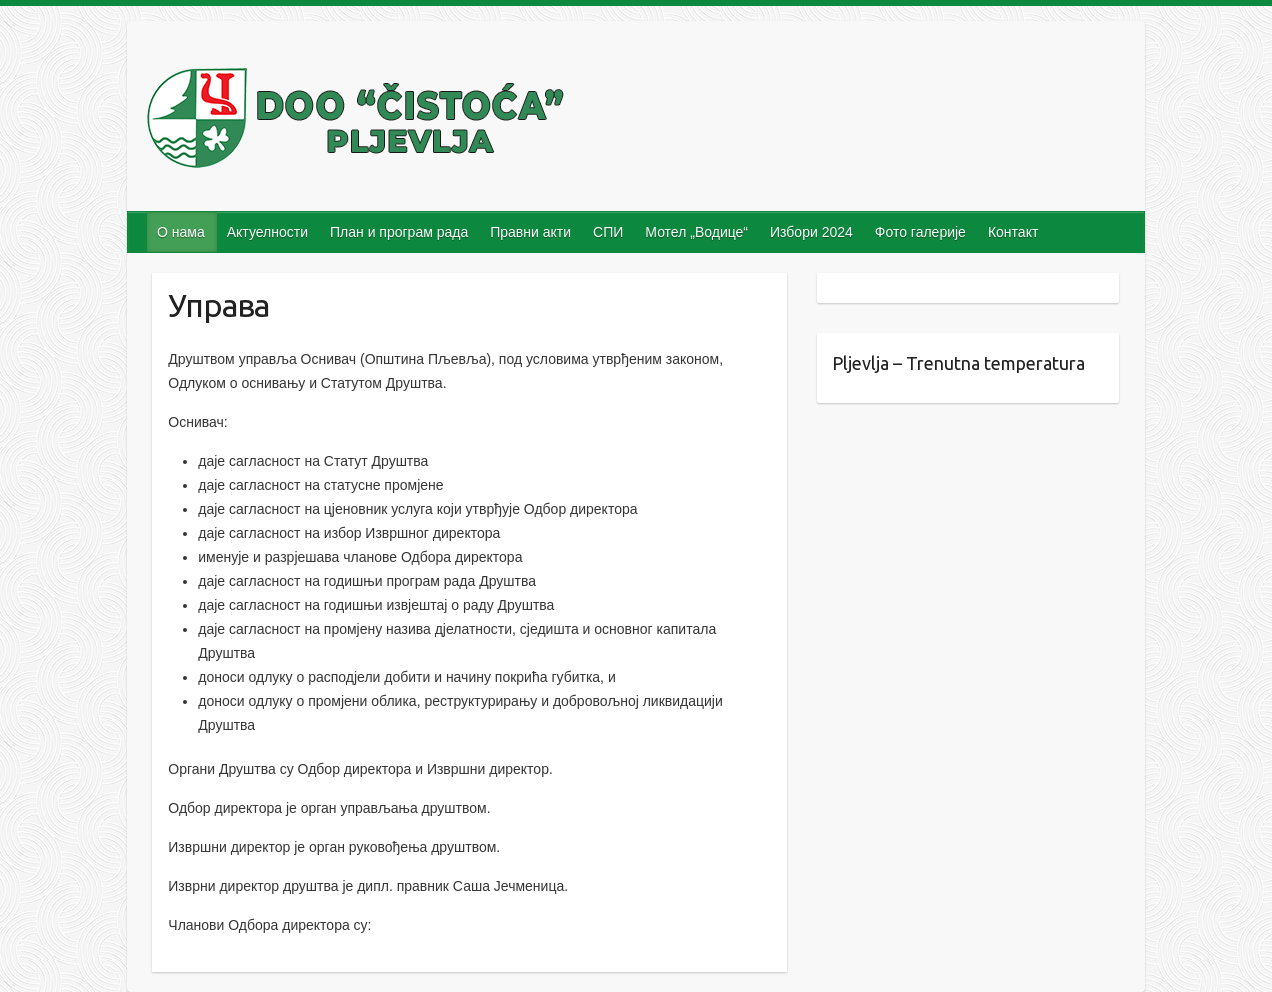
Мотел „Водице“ (696, 232)
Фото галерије (920, 232)
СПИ (608, 232)
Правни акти (530, 232)
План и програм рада (399, 232)
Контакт (1013, 232)
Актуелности (267, 232)
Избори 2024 (811, 232)
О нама (181, 232)
